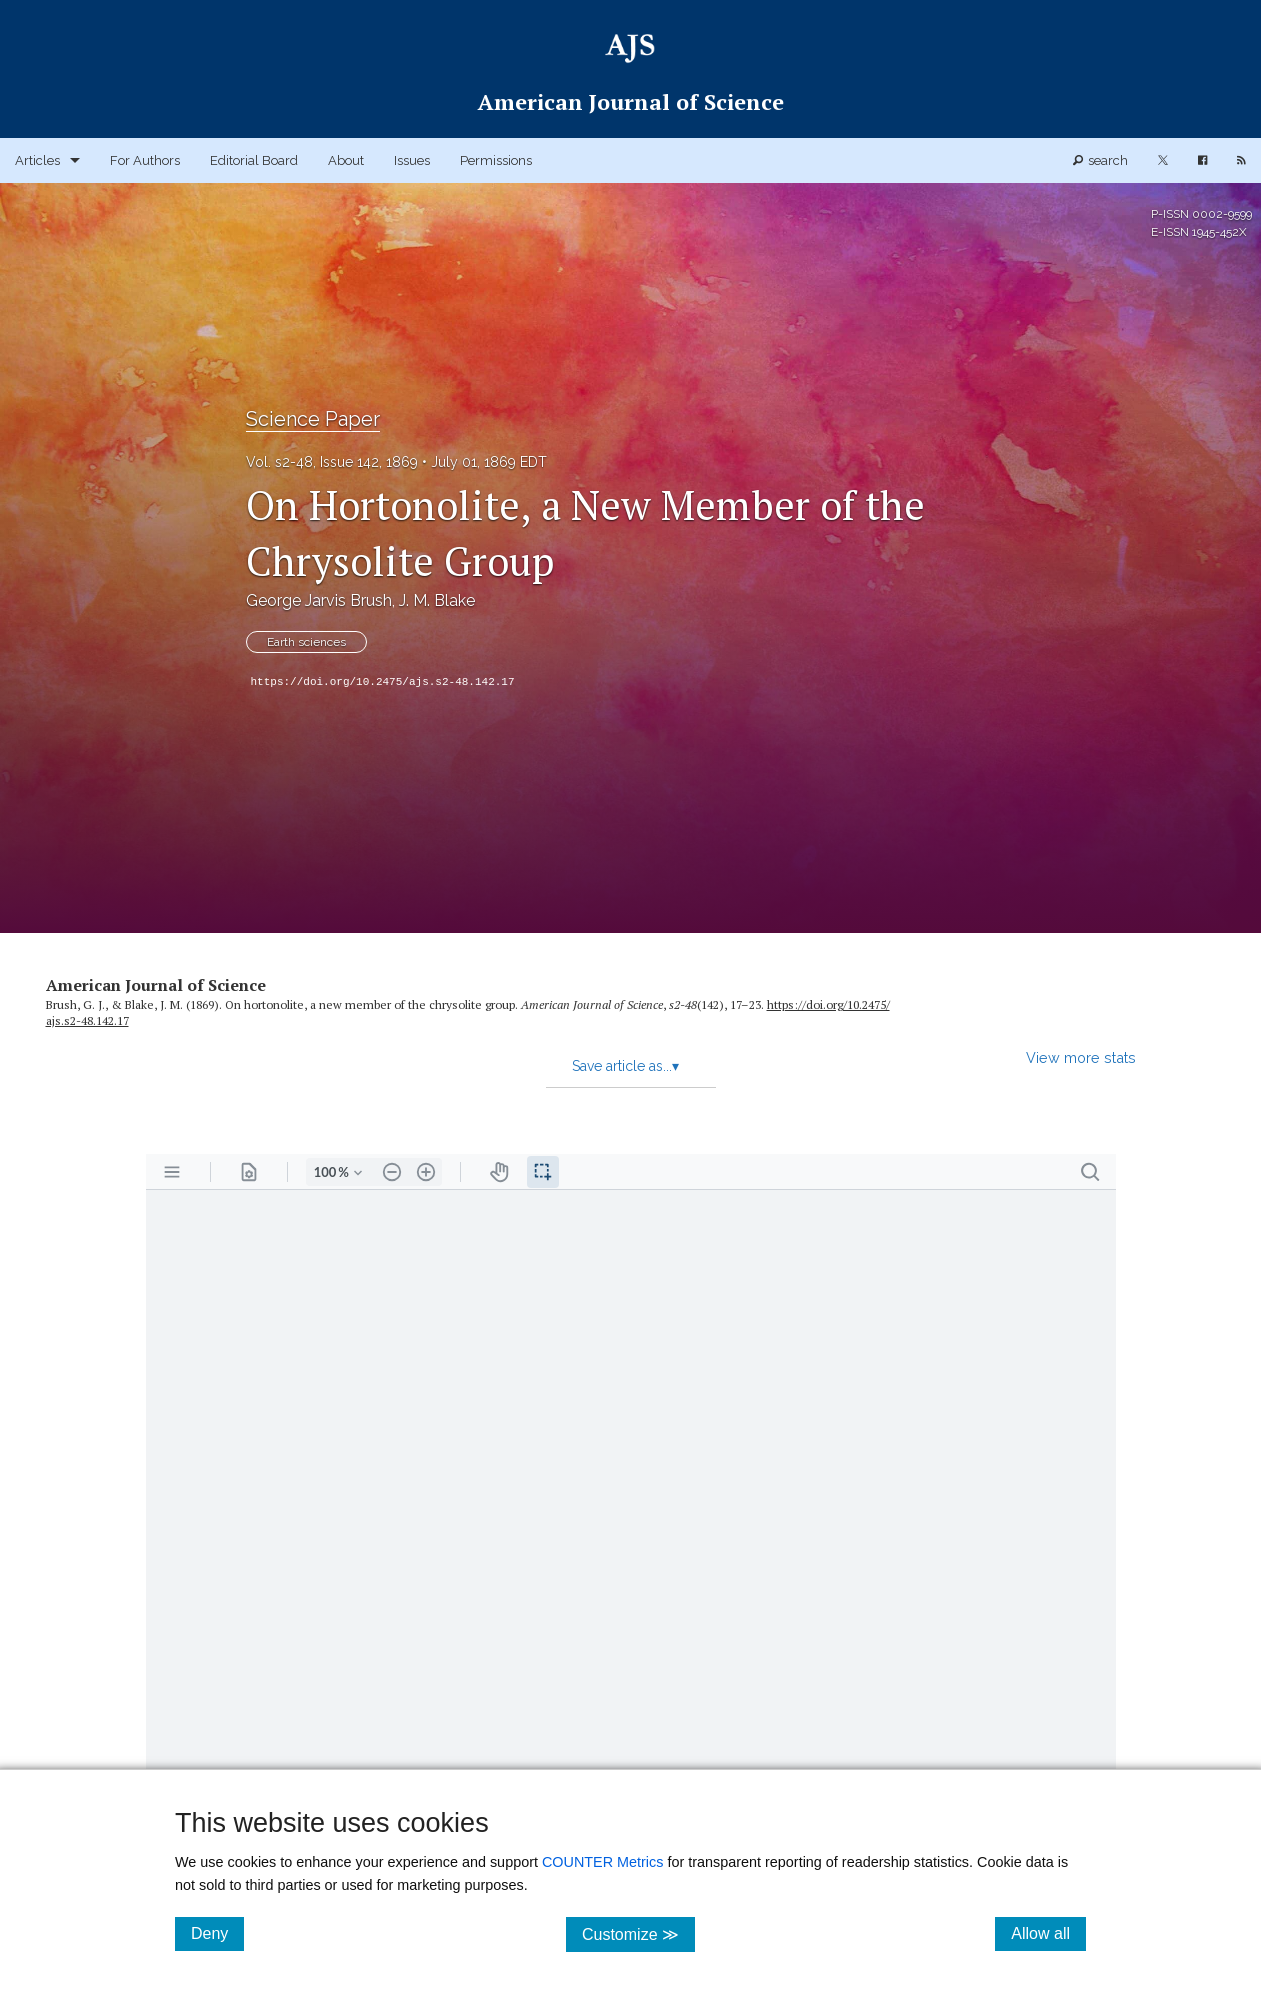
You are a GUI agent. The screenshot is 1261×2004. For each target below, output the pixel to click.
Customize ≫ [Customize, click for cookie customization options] (638, 1933)
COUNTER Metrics (603, 1862)
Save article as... (625, 1066)
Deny (217, 1933)
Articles (37, 160)
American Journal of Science (156, 985)
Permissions (496, 160)
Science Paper (313, 419)
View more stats (1081, 1057)
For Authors (145, 160)
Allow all (1048, 1933)
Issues (412, 160)
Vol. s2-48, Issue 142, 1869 (332, 462)
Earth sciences (306, 642)
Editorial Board (254, 160)
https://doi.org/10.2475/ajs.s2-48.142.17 (383, 682)
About (346, 160)
